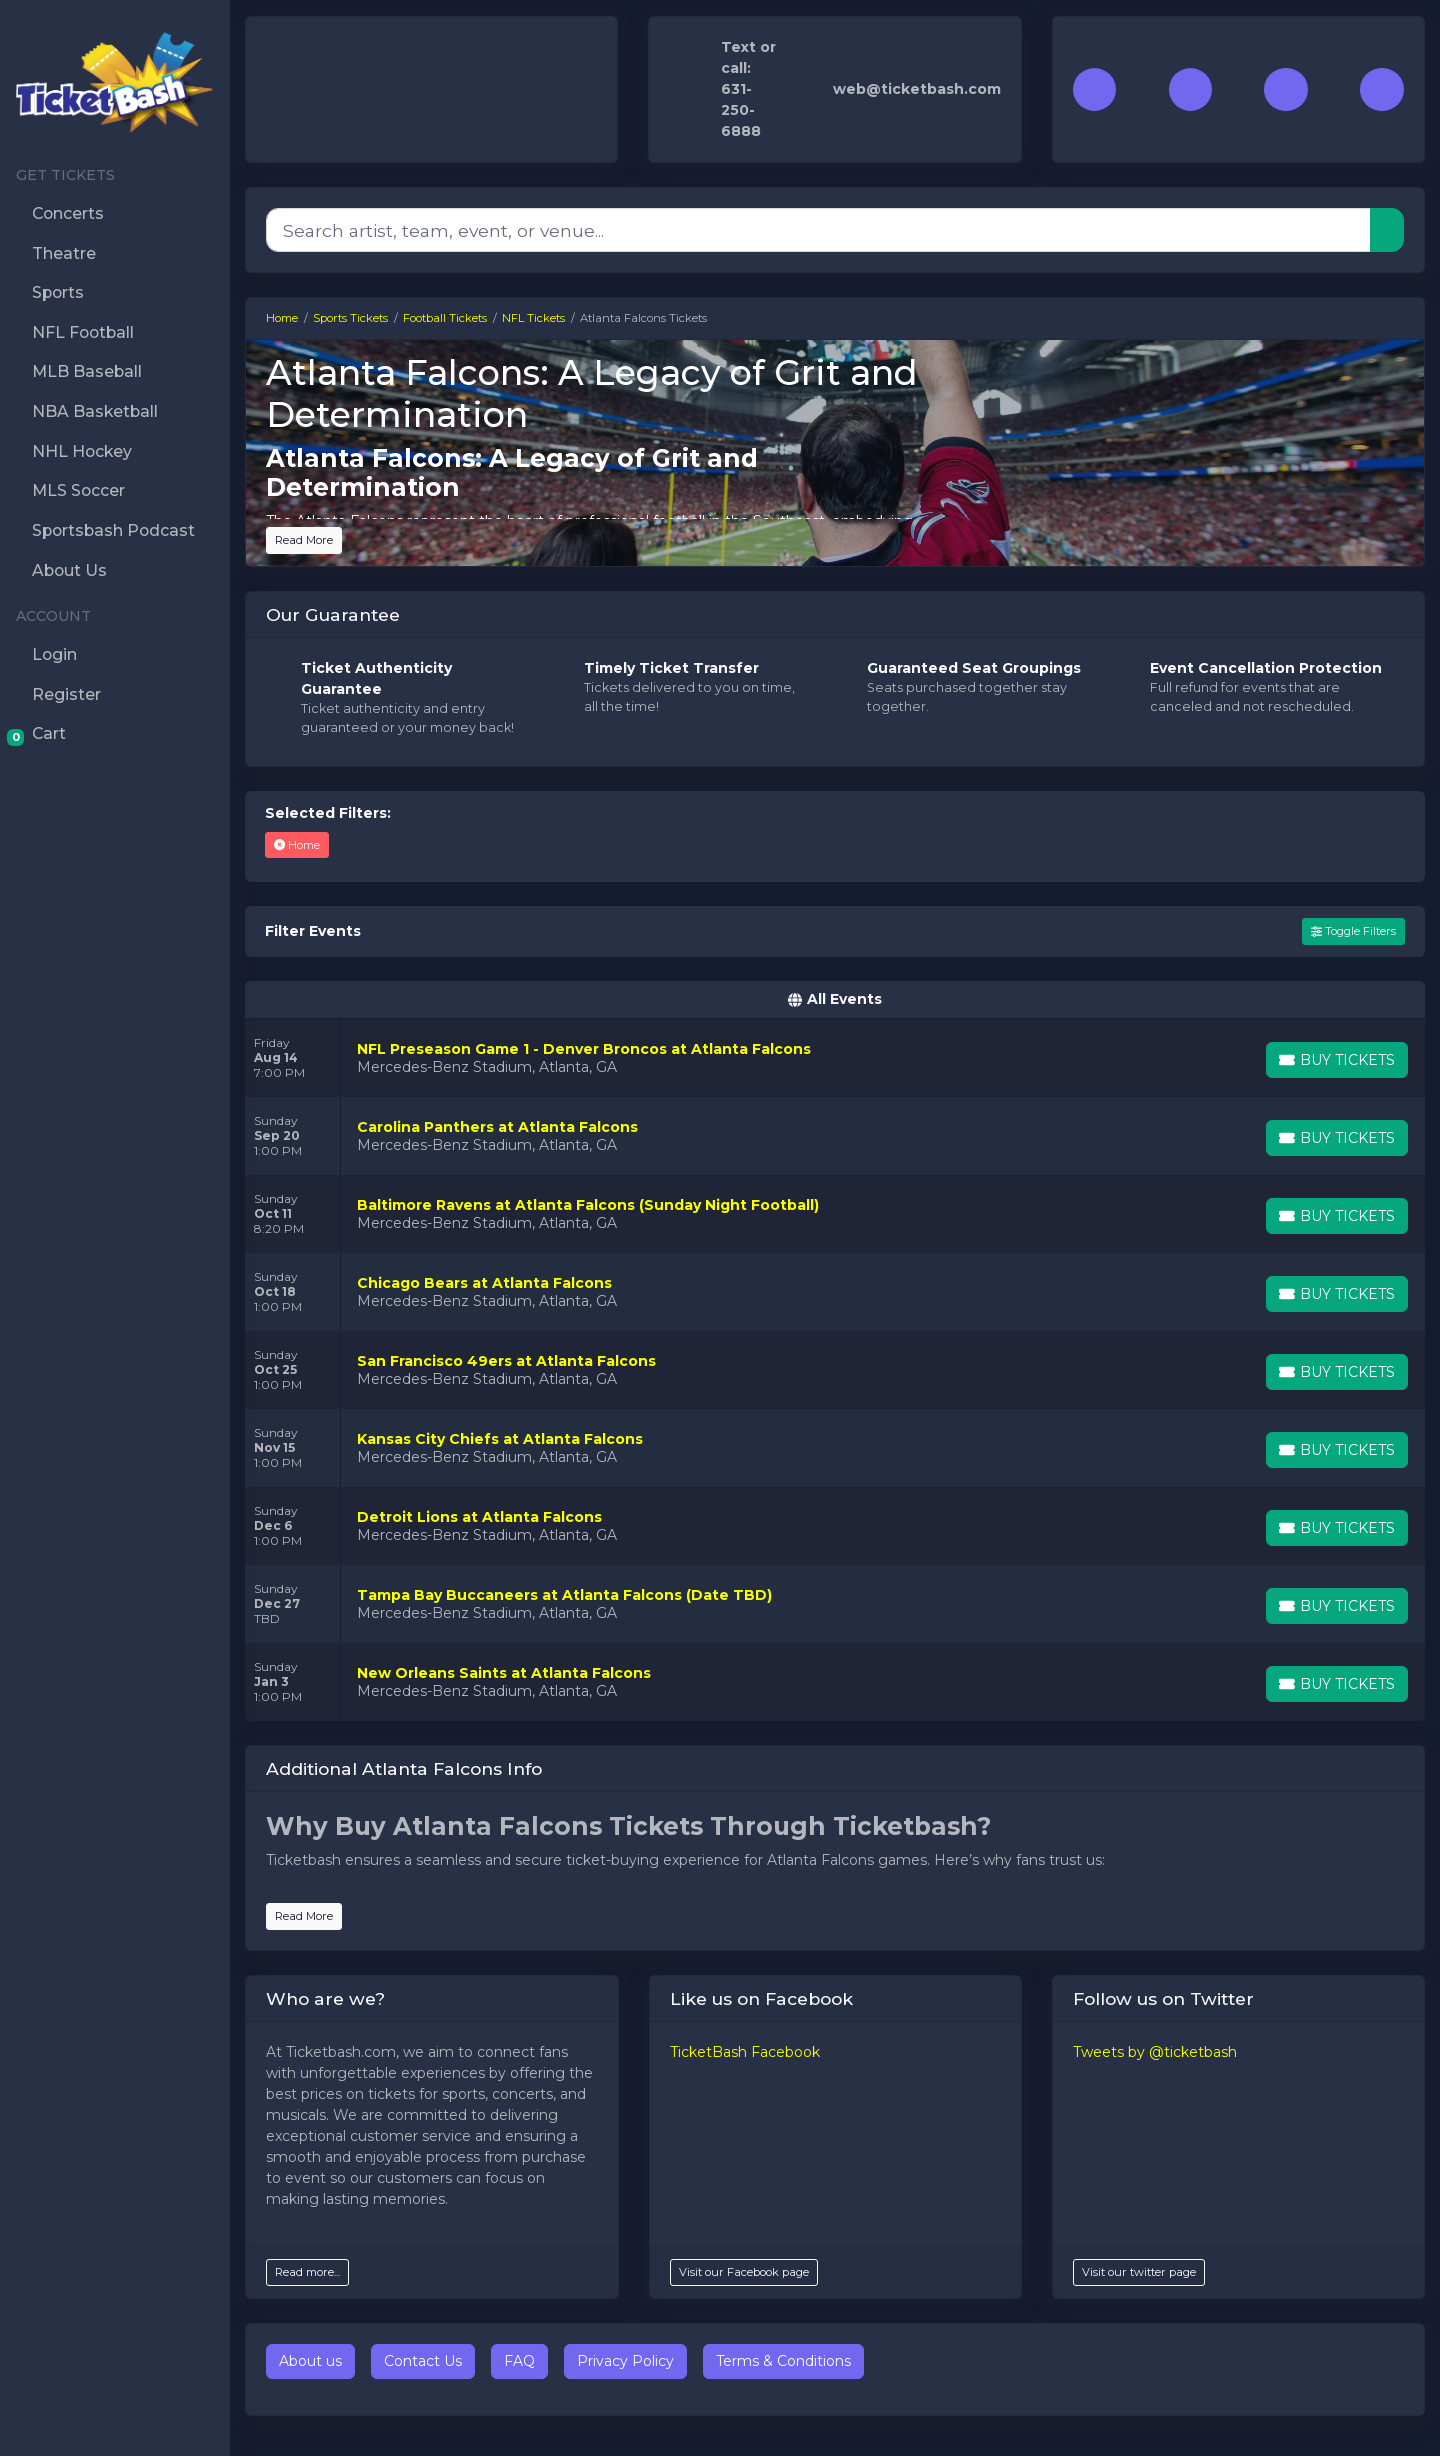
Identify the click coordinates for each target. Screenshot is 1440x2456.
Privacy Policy (625, 2361)
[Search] (818, 230)
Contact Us (423, 2361)
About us (310, 2361)
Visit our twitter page (1139, 2272)
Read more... (307, 2272)
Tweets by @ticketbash (1155, 2052)
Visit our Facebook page (744, 2272)
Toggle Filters (1353, 931)
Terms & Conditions (783, 2361)
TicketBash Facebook (745, 2052)
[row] (835, 1058)
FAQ (519, 2361)
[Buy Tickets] (1337, 1060)
